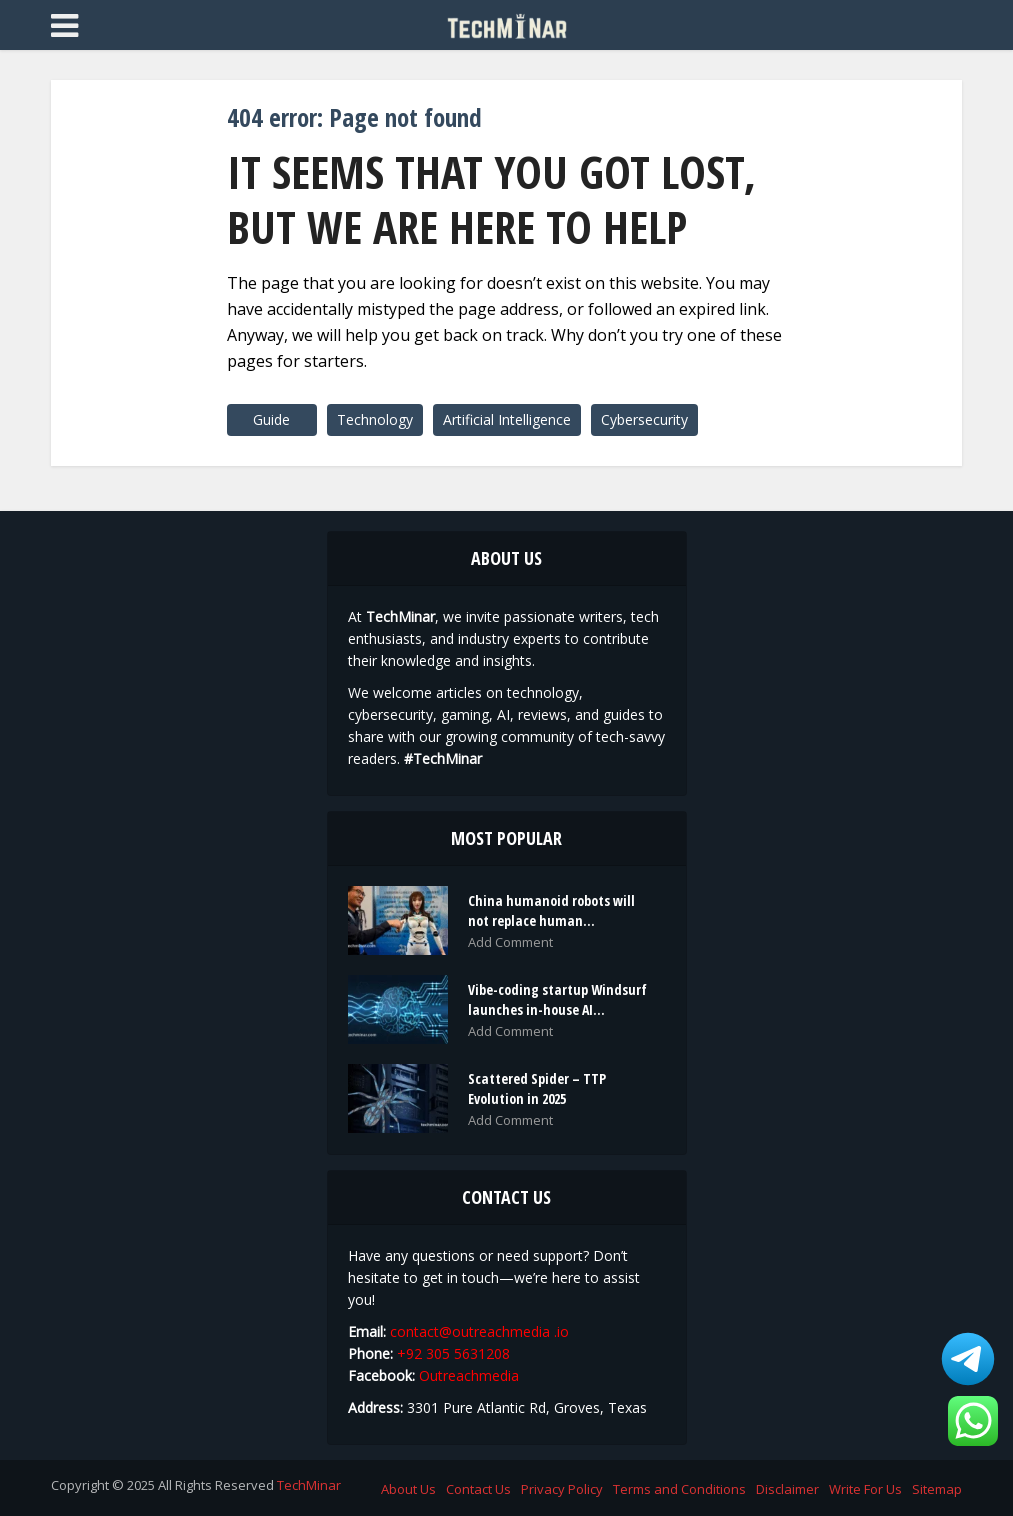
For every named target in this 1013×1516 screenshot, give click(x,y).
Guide (271, 419)
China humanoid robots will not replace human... (551, 910)
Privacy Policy (562, 1489)
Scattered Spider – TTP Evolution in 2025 (537, 1088)
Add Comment (510, 942)
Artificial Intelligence (507, 419)
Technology (375, 419)
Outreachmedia (469, 1375)
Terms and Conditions (679, 1489)
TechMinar (309, 1485)
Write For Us (865, 1489)
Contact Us (478, 1489)
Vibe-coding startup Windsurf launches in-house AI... (557, 999)
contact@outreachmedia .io (479, 1331)
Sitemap (937, 1489)
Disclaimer (787, 1489)
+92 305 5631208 (453, 1353)
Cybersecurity (644, 419)
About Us (408, 1489)
